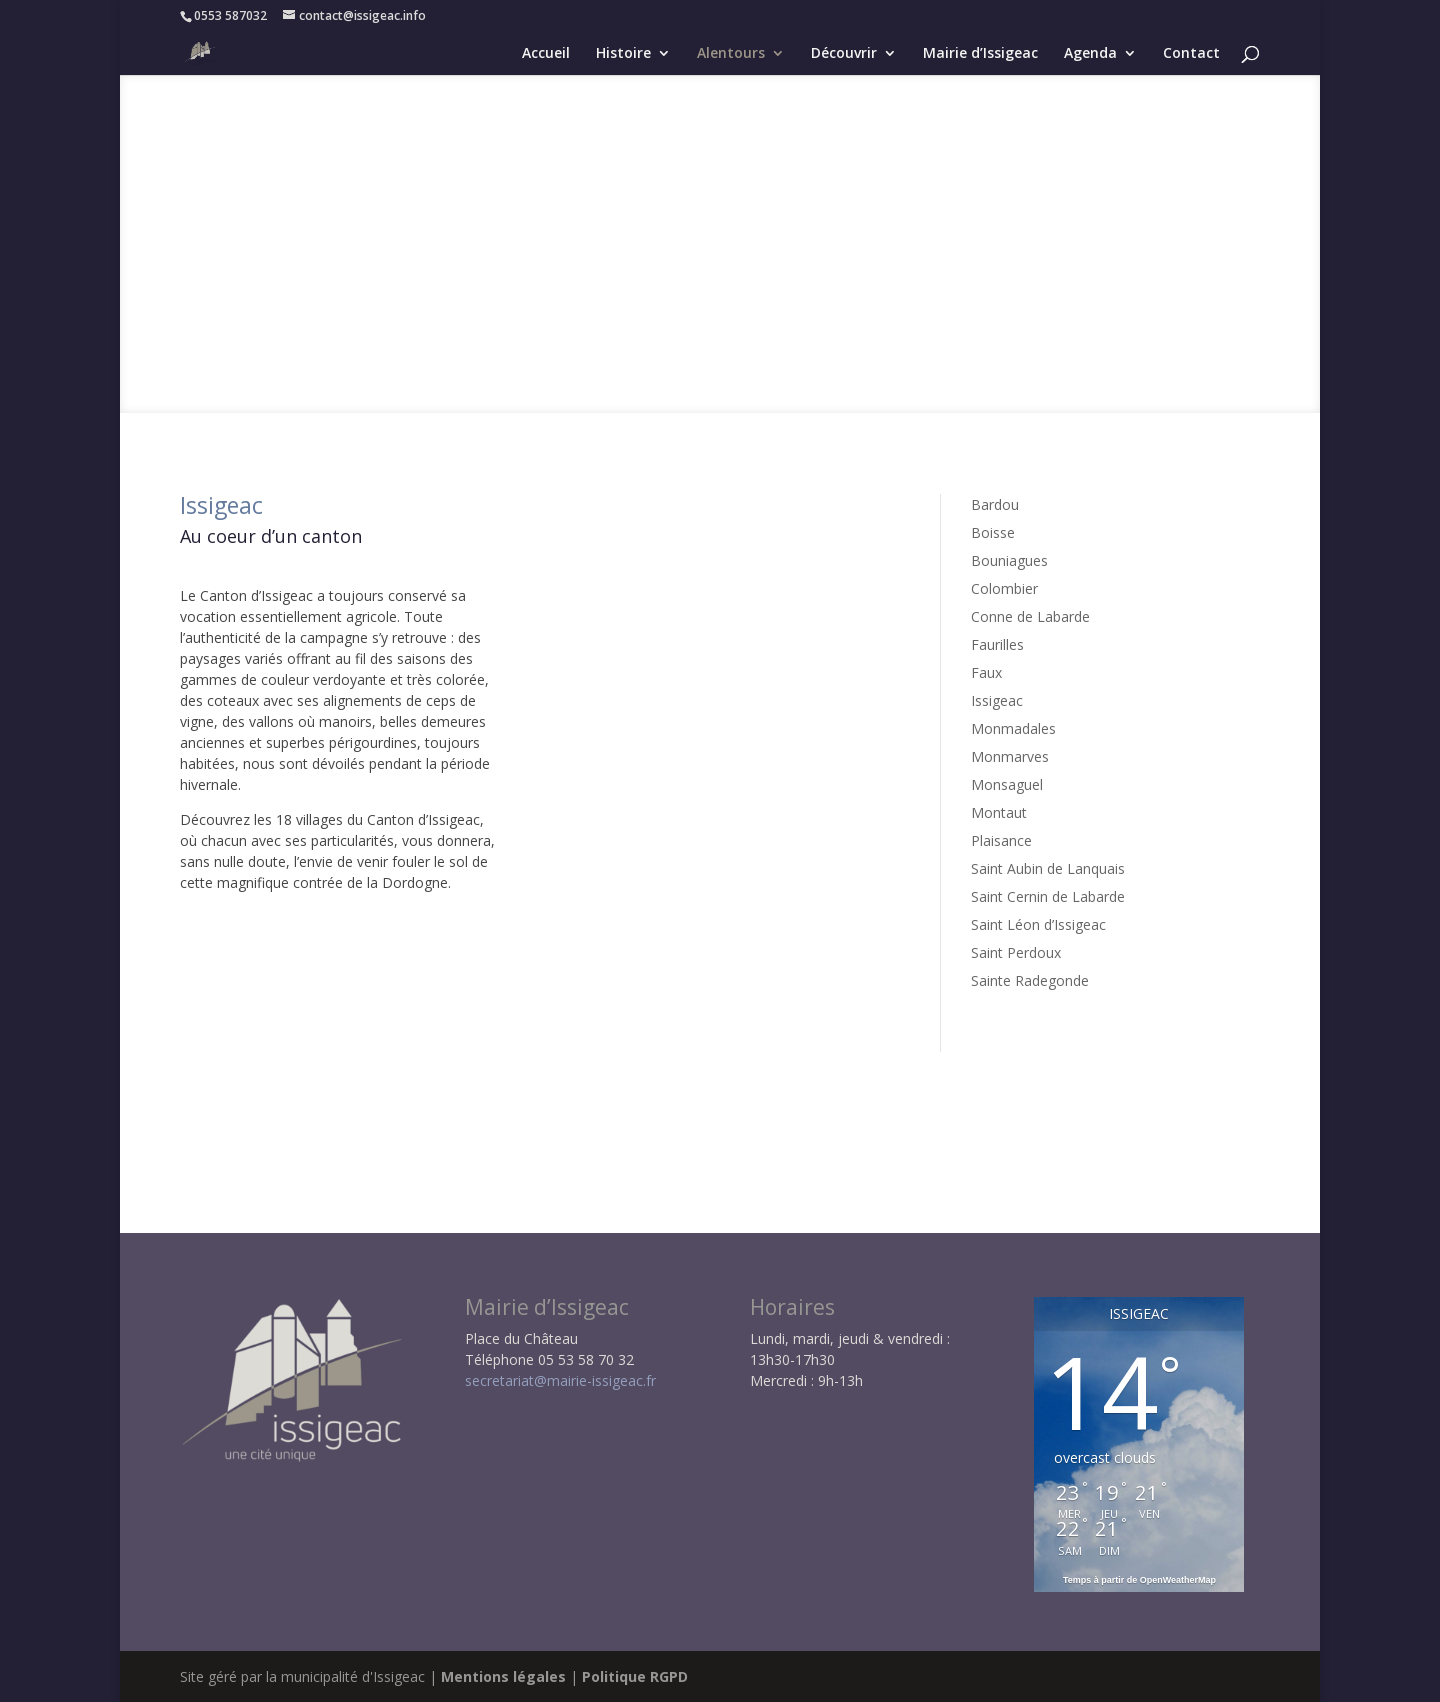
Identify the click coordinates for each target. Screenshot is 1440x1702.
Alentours (731, 54)
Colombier (1004, 588)
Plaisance (1001, 840)
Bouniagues (1009, 560)
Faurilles (997, 644)
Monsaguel (1007, 784)
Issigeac (997, 700)
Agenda (1090, 54)
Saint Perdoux (1016, 952)
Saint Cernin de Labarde (1048, 896)
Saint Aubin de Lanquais (1048, 868)
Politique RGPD (635, 1676)
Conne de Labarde (1030, 616)
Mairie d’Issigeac (980, 54)
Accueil (546, 54)
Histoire (623, 54)
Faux (986, 672)
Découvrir (844, 54)
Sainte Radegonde (1030, 980)
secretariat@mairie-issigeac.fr (560, 1380)
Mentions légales (503, 1676)
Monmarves (1010, 756)
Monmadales (1013, 728)
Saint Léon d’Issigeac (1038, 924)
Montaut (999, 812)
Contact (1191, 54)
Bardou (995, 504)
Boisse (993, 532)
